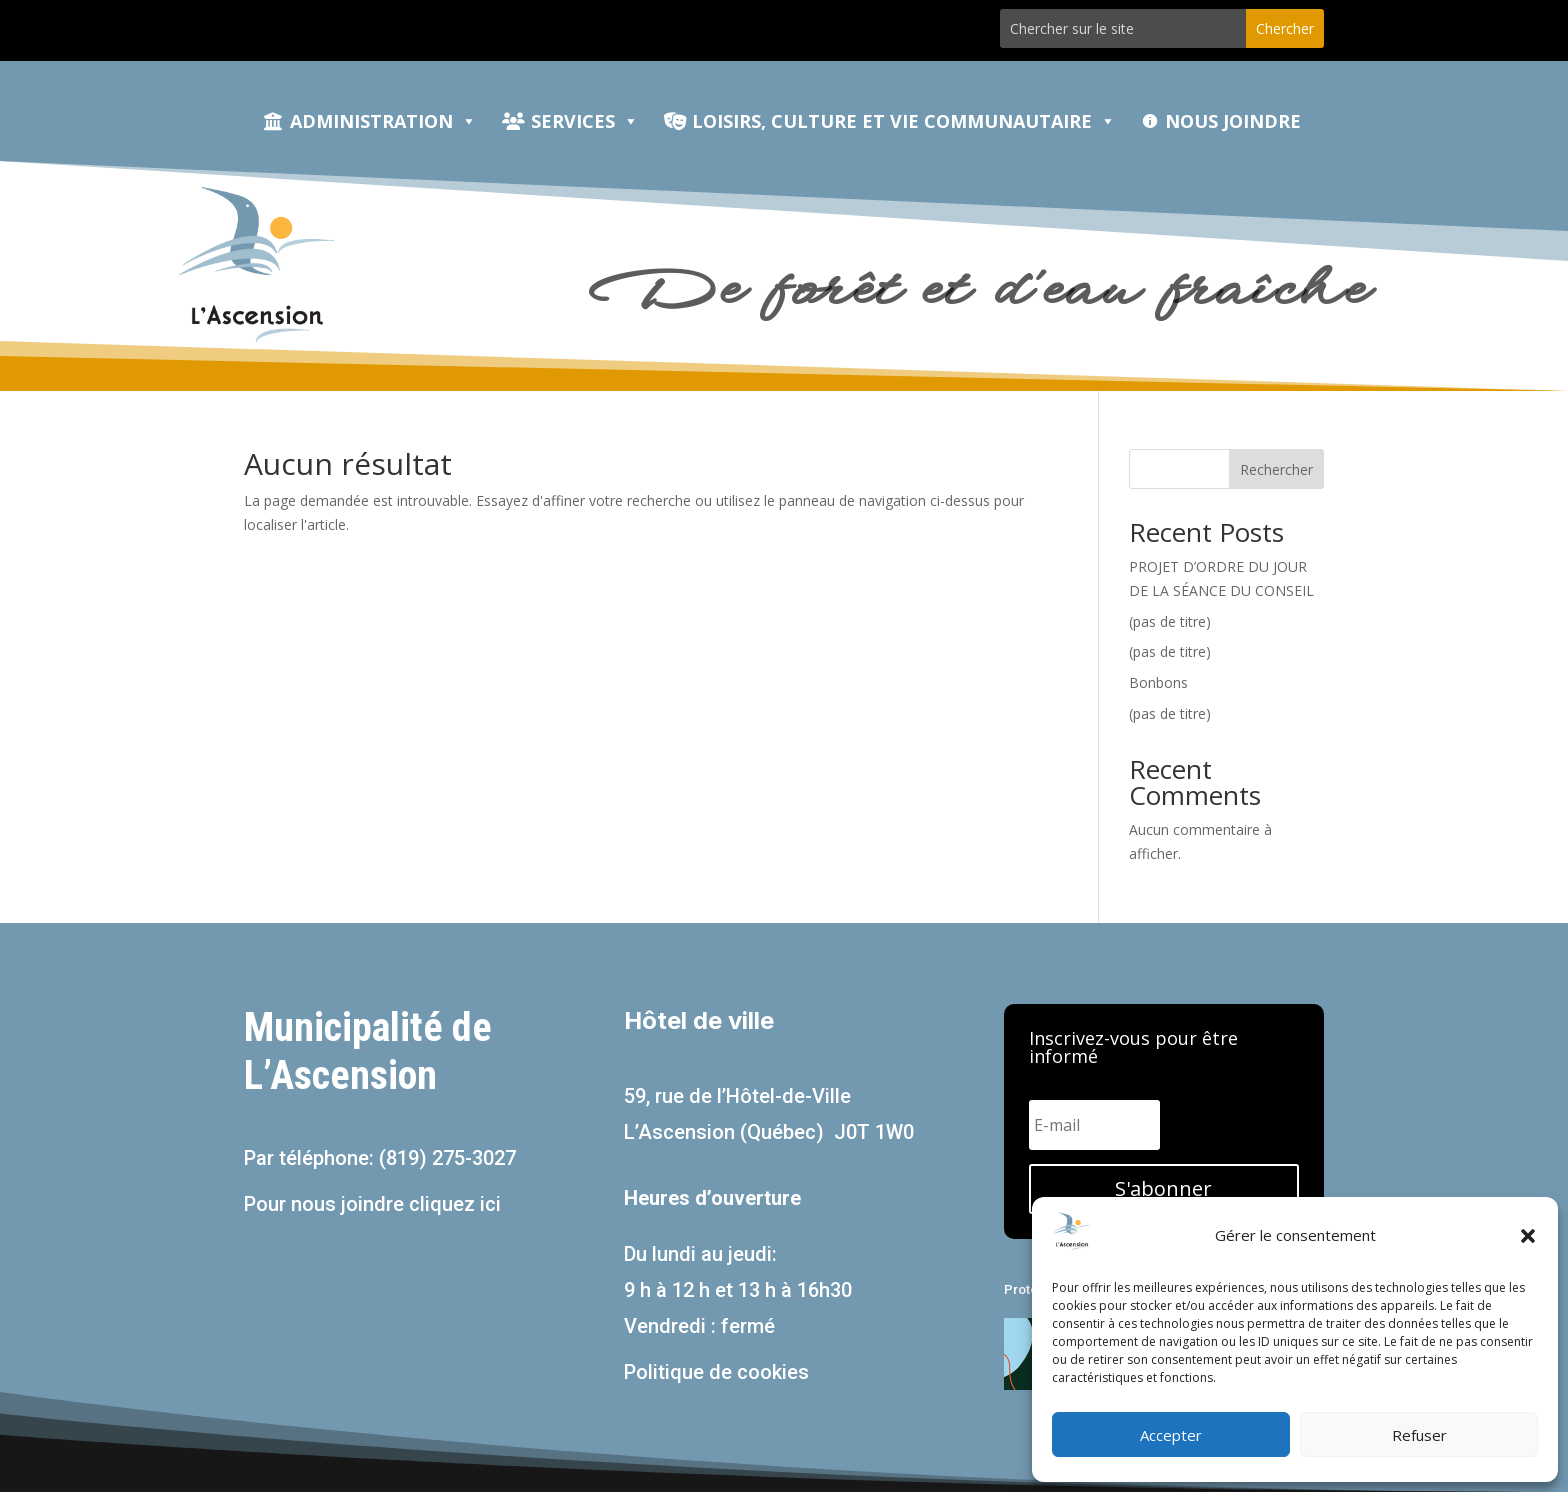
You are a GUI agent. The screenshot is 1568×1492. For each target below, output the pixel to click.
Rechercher (1276, 469)
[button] (1528, 1236)
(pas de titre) (1170, 621)
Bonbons (1158, 682)
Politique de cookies (716, 1372)
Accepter (1171, 1435)
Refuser (1419, 1435)
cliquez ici (455, 1204)
